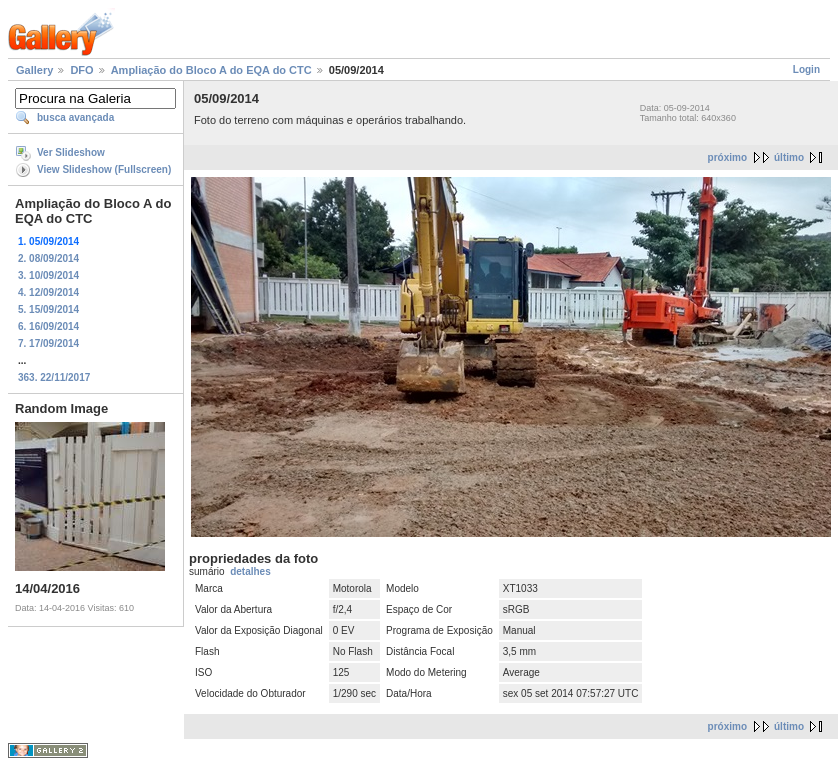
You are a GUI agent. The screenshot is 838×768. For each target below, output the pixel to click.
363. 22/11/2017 (54, 377)
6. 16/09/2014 (48, 326)
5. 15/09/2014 (48, 309)
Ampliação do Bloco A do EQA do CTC (211, 70)
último (789, 157)
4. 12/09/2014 (48, 292)
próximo (727, 157)
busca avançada (75, 117)
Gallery (34, 70)
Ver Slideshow (71, 152)
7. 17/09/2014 (48, 343)
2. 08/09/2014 (48, 258)
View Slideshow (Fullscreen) (104, 169)
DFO (81, 70)
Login (806, 69)
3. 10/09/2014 (48, 275)
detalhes (250, 571)
